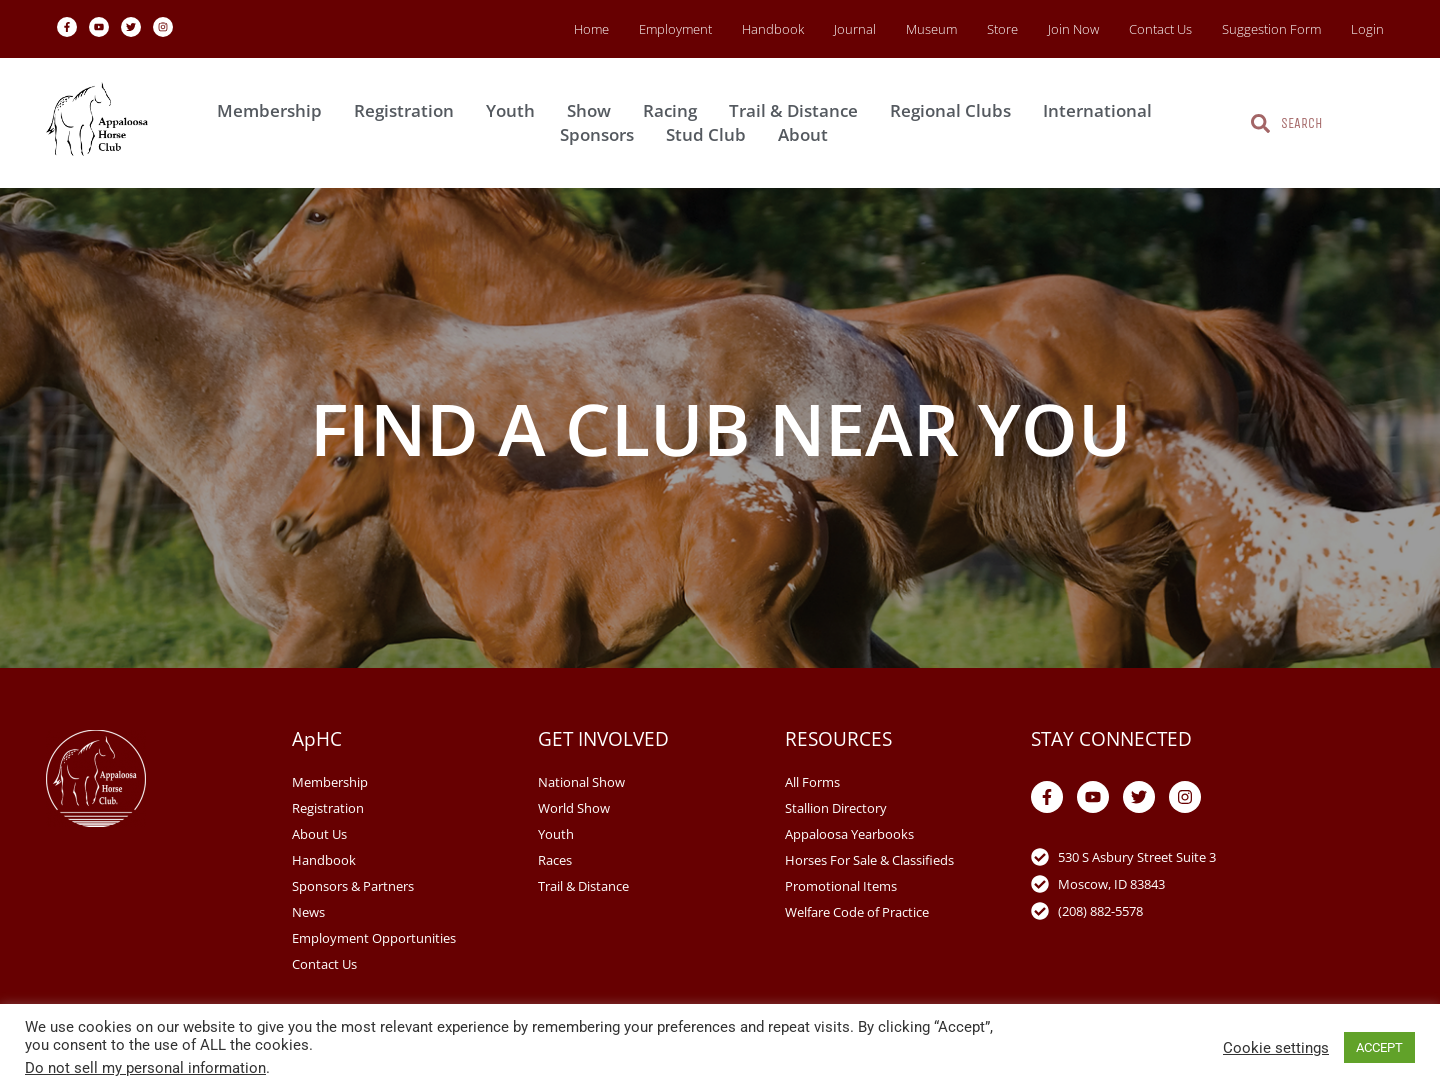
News (308, 912)
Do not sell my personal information (145, 1068)
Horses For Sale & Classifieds (869, 860)
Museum (931, 29)
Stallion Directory (836, 808)
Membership (274, 110)
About (808, 134)
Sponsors (602, 134)
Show (594, 110)
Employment (675, 29)
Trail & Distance (798, 110)
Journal (855, 29)
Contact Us (1160, 29)
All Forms (812, 782)
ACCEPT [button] (1379, 1047)
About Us (319, 834)
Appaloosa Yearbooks (849, 834)
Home (591, 29)
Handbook (773, 29)
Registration (409, 110)
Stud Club (711, 134)
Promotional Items (841, 886)
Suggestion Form (1271, 29)
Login (1367, 29)
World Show (574, 808)
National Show (581, 782)
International (1102, 110)
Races (555, 860)
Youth (515, 110)
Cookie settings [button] (1276, 1048)
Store (1002, 29)
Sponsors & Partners (353, 886)
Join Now (1073, 29)
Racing (675, 110)
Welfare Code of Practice (857, 912)
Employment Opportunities (374, 938)
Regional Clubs (955, 110)
